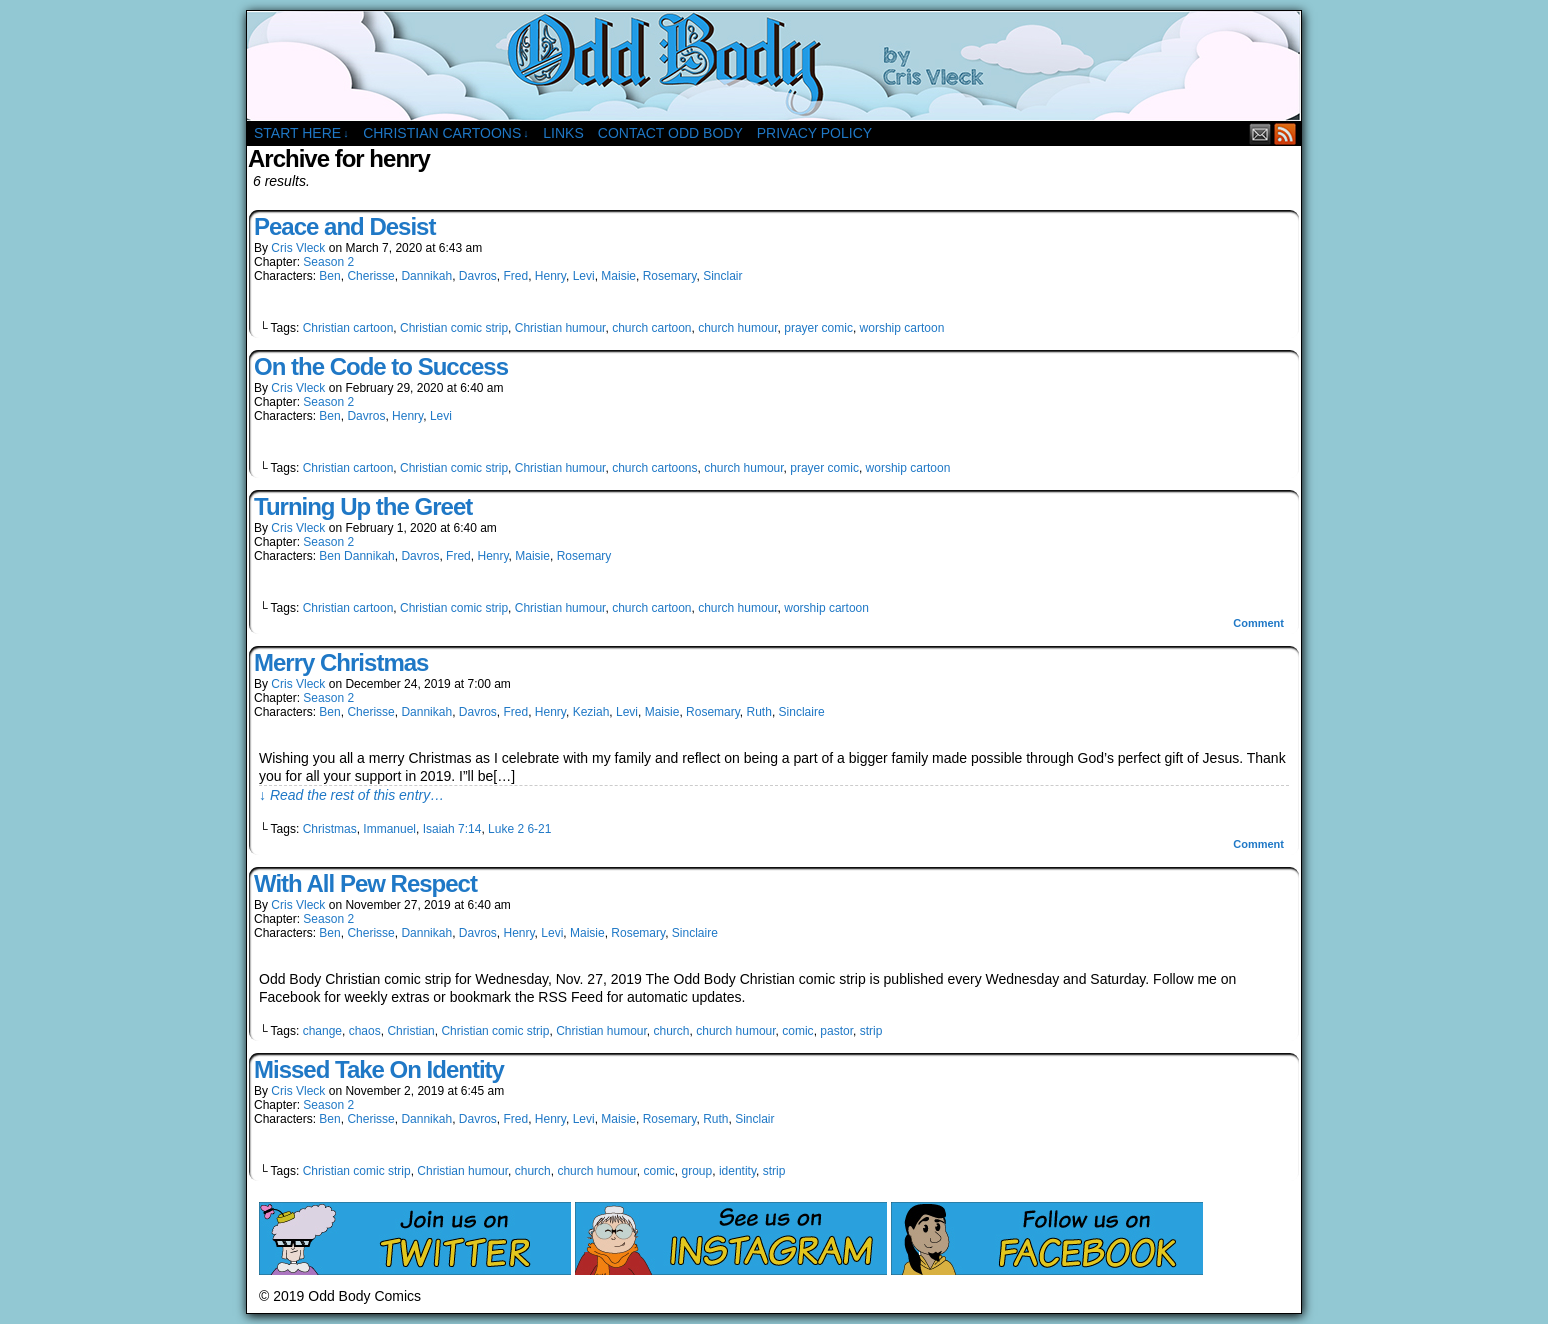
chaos (365, 1031)
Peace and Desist (344, 226)
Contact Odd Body (670, 133)
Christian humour (560, 328)
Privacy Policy (814, 133)
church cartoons (654, 468)
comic (797, 1031)
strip (871, 1031)
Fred (515, 276)
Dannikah (426, 276)
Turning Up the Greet (363, 506)
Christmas (330, 829)
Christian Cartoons (446, 133)
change (322, 1031)
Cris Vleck (298, 248)
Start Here (301, 133)
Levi (584, 276)
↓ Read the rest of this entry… (351, 795)
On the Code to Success (381, 366)
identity (737, 1171)
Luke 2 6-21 (519, 829)
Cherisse (370, 276)
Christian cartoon (348, 328)
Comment (1258, 623)
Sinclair (722, 276)
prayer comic (818, 328)
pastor (836, 1031)
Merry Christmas (341, 662)
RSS (1285, 133)
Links (563, 133)
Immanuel (389, 829)
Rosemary (670, 276)
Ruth (759, 712)
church (672, 1031)
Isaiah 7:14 (452, 829)
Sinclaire (802, 712)
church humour (737, 328)
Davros (478, 276)
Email (1260, 133)
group (697, 1171)
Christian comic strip (454, 328)
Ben (329, 276)
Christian (410, 1031)
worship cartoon (902, 328)
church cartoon (651, 328)
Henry (550, 276)
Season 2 (328, 262)
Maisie (618, 276)
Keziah (591, 712)
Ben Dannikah (356, 556)
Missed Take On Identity (379, 1069)
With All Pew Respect (365, 883)
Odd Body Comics (774, 66)
